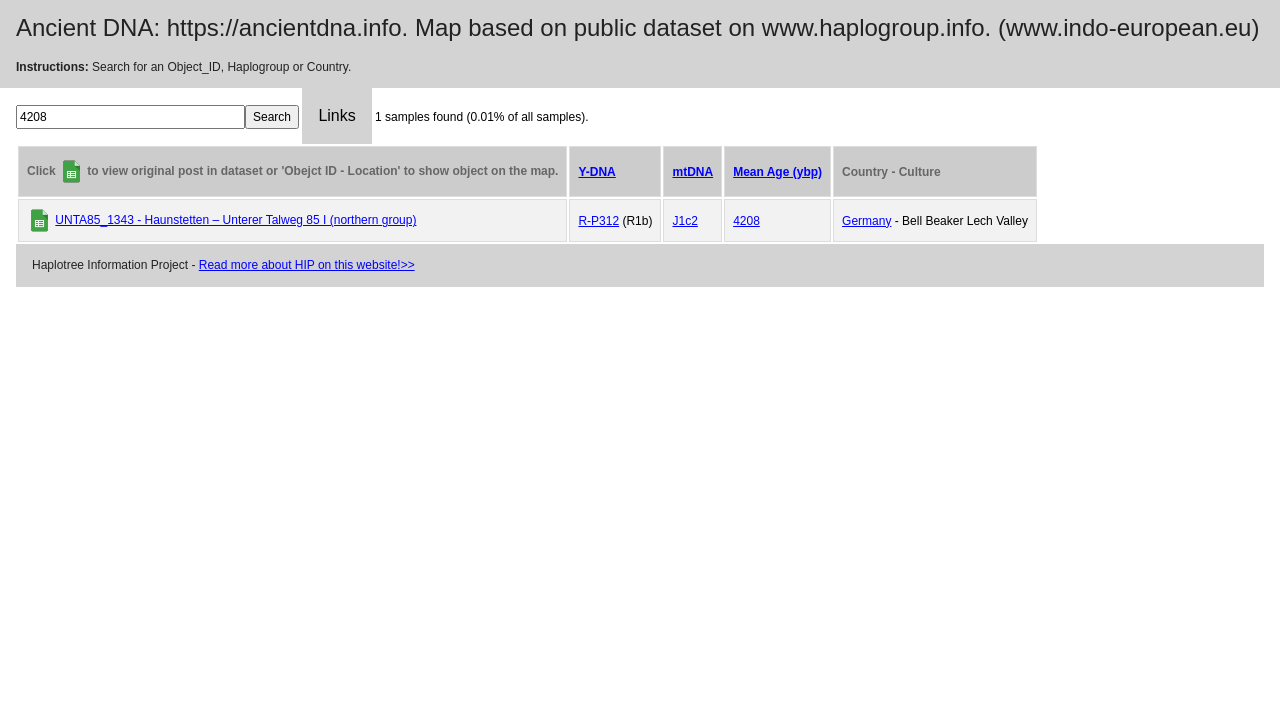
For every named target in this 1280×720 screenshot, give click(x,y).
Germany (866, 221)
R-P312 (598, 221)
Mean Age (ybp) (777, 172)
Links (336, 115)
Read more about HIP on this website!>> (307, 265)
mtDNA (692, 172)
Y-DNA (596, 172)
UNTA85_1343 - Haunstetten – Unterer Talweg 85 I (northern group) (235, 220)
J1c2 (684, 221)
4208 (746, 221)
